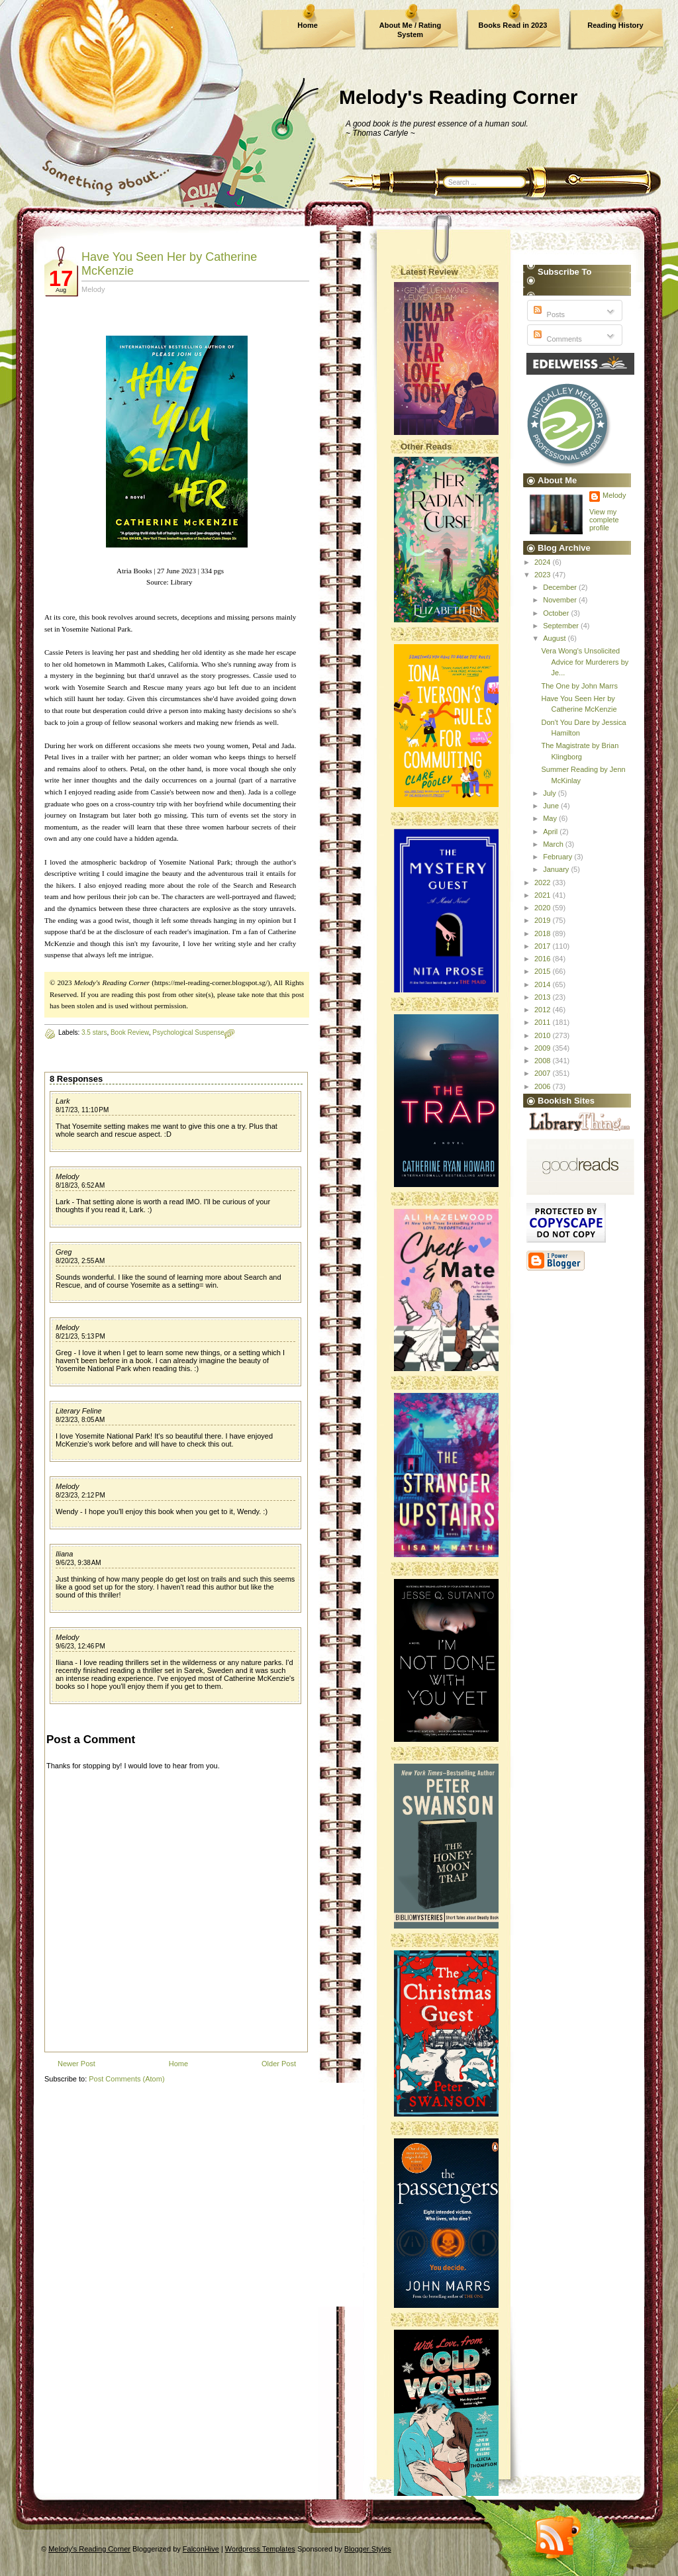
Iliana (64, 1554)
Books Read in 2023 (513, 25)
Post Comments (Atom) (126, 2079)
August (555, 638)
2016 (543, 959)
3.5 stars (94, 1032)
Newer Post (76, 2064)
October (557, 613)
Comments (556, 339)
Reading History (615, 25)
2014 (543, 984)
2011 (543, 1022)
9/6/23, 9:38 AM (78, 1562)
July (550, 793)
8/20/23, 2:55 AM (80, 1260)
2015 (543, 971)
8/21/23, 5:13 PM (80, 1336)
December (561, 587)
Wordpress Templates (260, 2549)
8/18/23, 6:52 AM (80, 1185)
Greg (64, 1252)
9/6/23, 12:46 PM (80, 1646)
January (557, 869)
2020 (543, 908)
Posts (547, 314)
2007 (543, 1073)
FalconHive (201, 2549)
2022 (543, 882)
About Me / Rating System (410, 29)
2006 (543, 1086)
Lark (63, 1101)
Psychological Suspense (188, 1032)
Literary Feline (79, 1411)
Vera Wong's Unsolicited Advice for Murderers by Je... (584, 662)
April (551, 831)
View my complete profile (604, 520)
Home (307, 25)
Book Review (130, 1032)
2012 (543, 1010)
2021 (543, 895)
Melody (67, 1176)
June (552, 806)
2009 (543, 1048)
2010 (543, 1035)
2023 (543, 575)
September (562, 626)
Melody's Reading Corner (458, 97)
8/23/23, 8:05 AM (80, 1419)
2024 (543, 562)
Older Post (279, 2064)
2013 (543, 997)
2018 (543, 933)
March (554, 844)
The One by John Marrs (579, 686)
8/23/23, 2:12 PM (80, 1495)
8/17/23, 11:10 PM (82, 1110)
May (551, 818)
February (558, 857)
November (561, 600)
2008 (543, 1061)
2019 (543, 920)
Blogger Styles (367, 2549)
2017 (543, 946)
